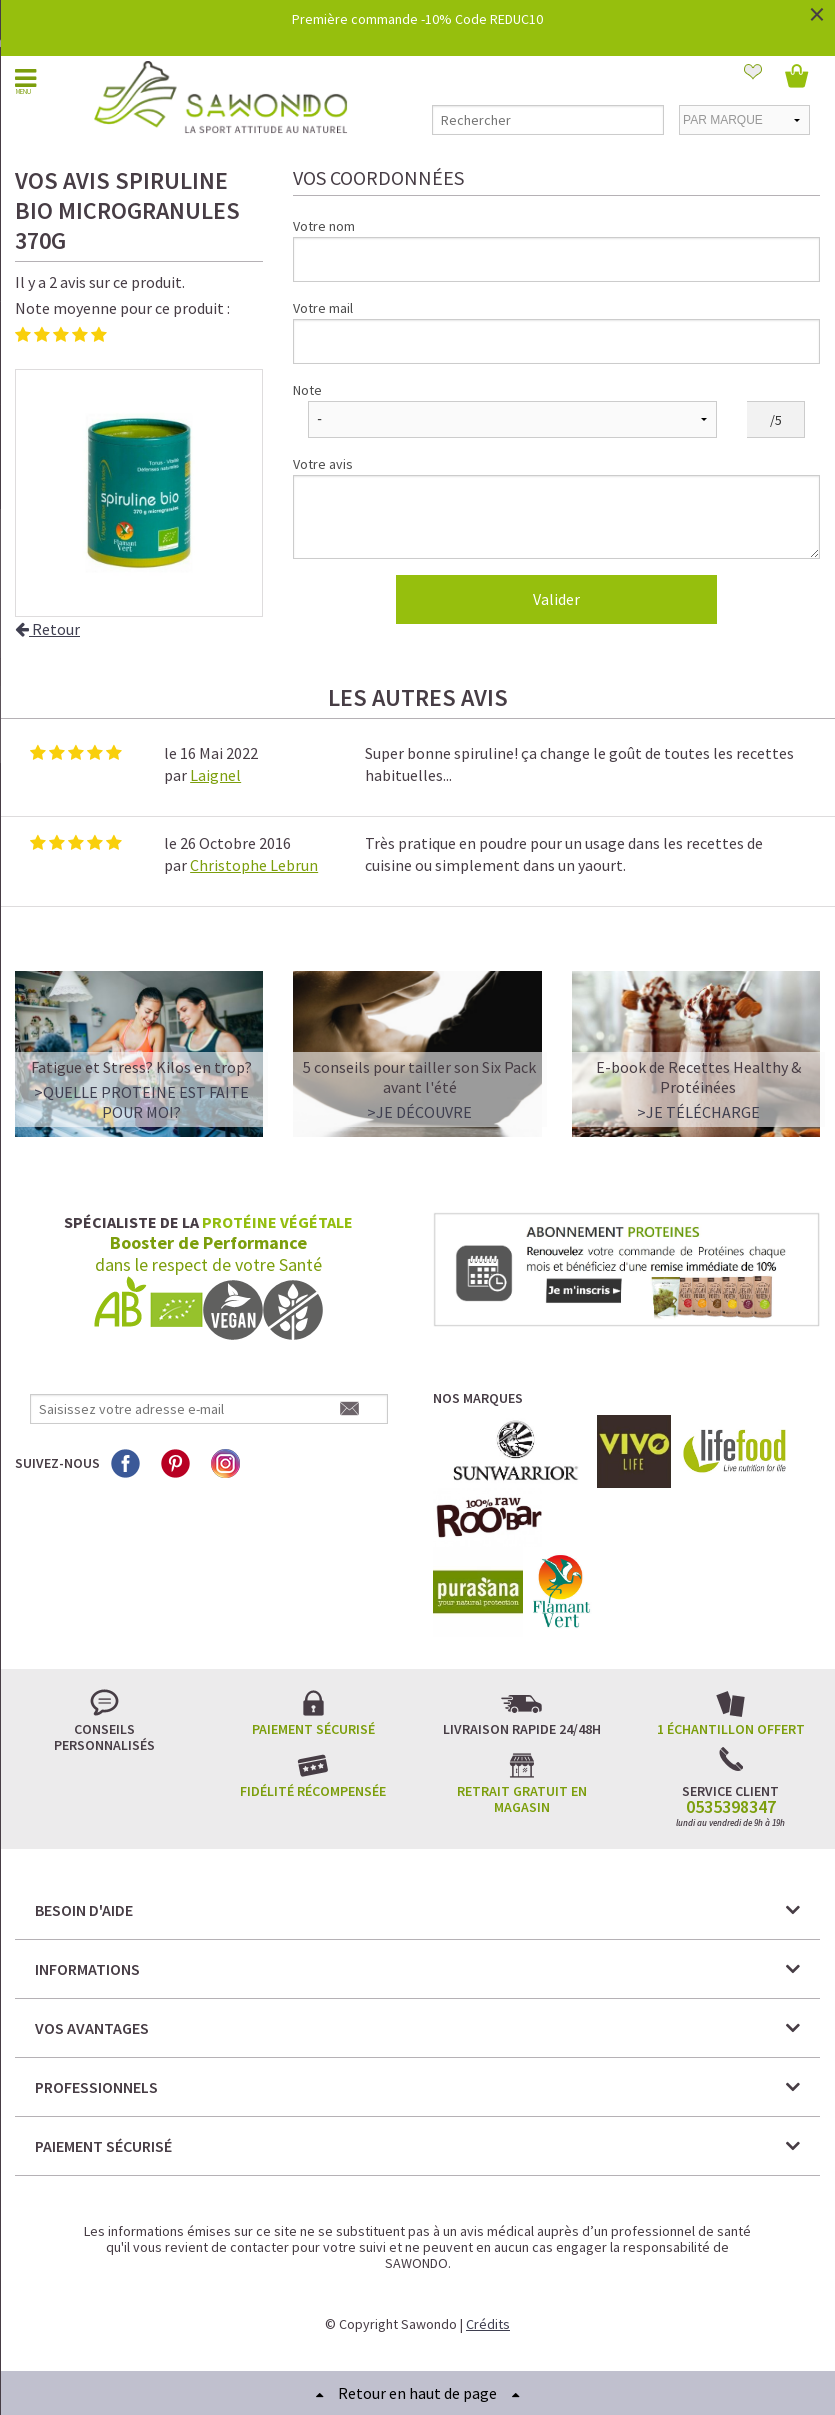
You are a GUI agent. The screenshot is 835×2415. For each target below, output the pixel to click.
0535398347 (731, 1807)
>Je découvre (419, 1112)
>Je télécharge (698, 1112)
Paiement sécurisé (313, 1729)
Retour (47, 629)
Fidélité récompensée (313, 1791)
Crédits (488, 2324)
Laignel (215, 775)
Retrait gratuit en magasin (522, 1799)
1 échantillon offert (731, 1729)
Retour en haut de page (417, 2393)
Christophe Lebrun (254, 865)
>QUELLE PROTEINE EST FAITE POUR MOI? (141, 1102)
